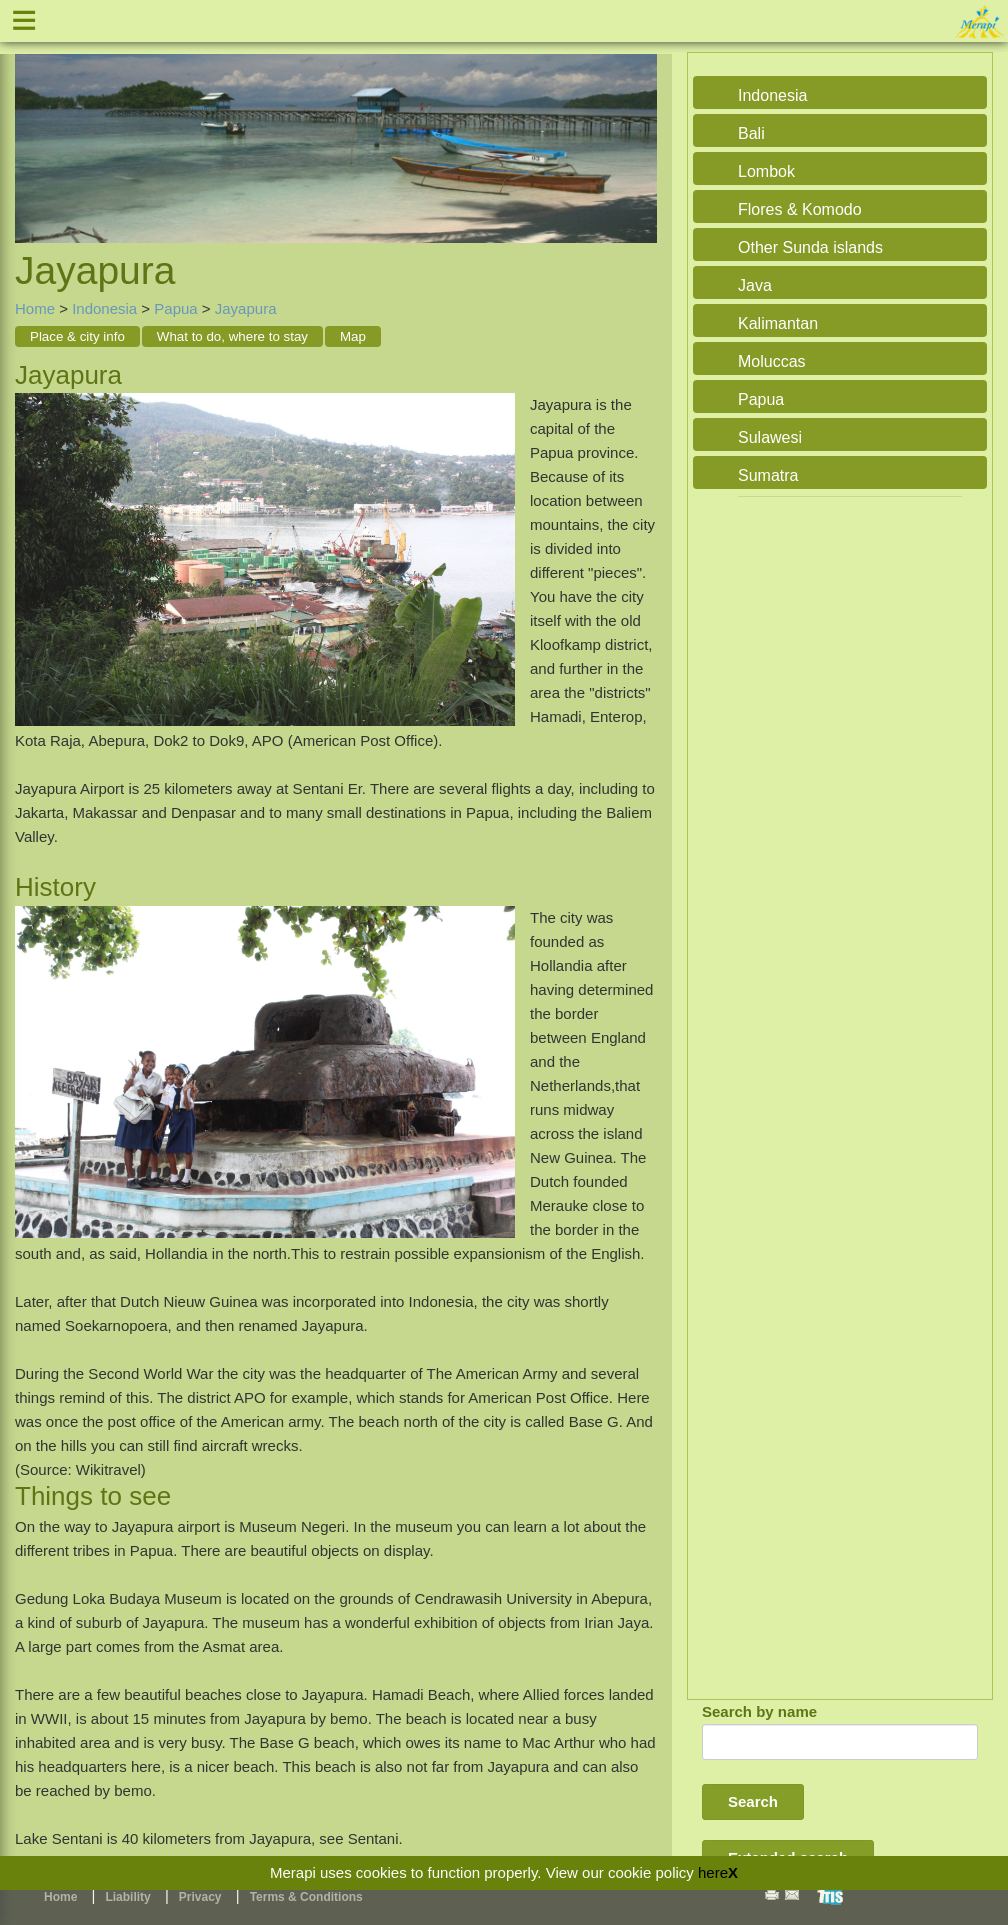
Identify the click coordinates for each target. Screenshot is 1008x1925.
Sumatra (768, 475)
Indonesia (104, 308)
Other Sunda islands (810, 247)
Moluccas (772, 361)
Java (755, 285)
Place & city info (77, 336)
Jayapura (246, 308)
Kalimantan (778, 323)
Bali (751, 133)
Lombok (766, 171)
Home (35, 308)
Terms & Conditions (306, 1897)
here (713, 1872)
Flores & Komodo (800, 209)
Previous (35, 127)
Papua (175, 308)
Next (637, 127)
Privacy (200, 1897)
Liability (127, 1897)
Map (353, 336)
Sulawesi (770, 437)
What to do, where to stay (232, 336)
